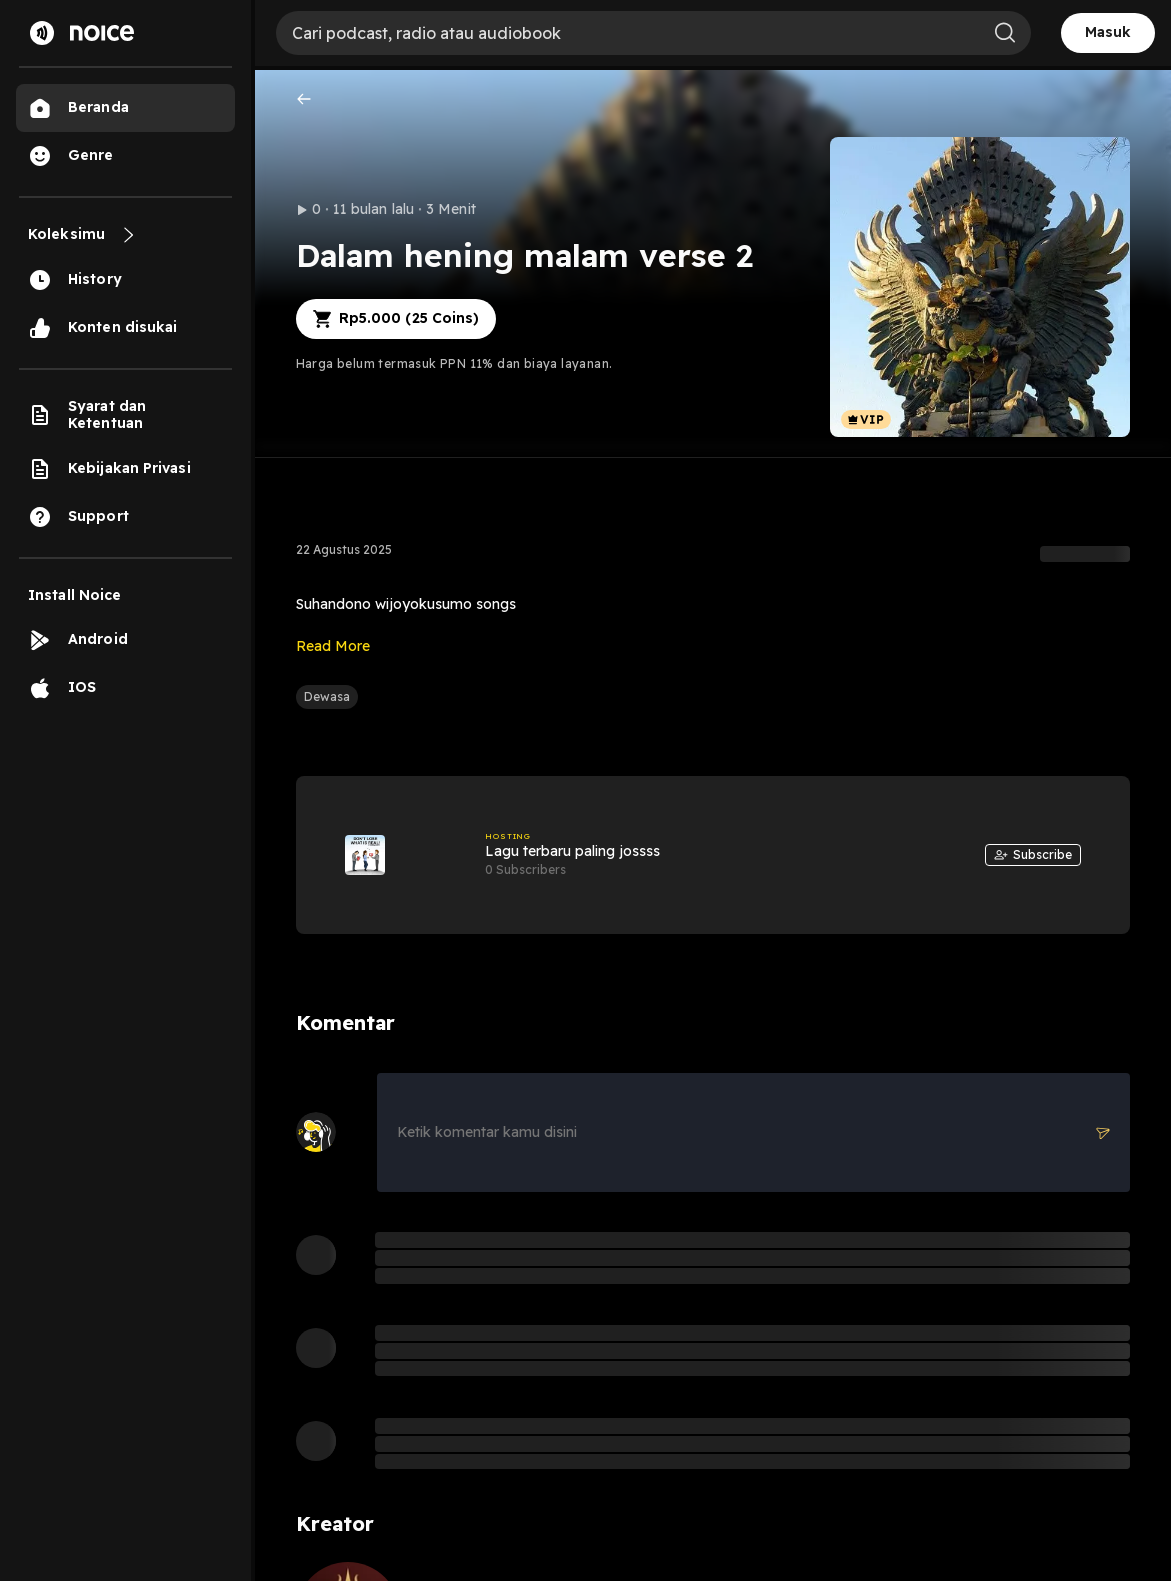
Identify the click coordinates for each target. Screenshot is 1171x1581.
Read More (333, 646)
